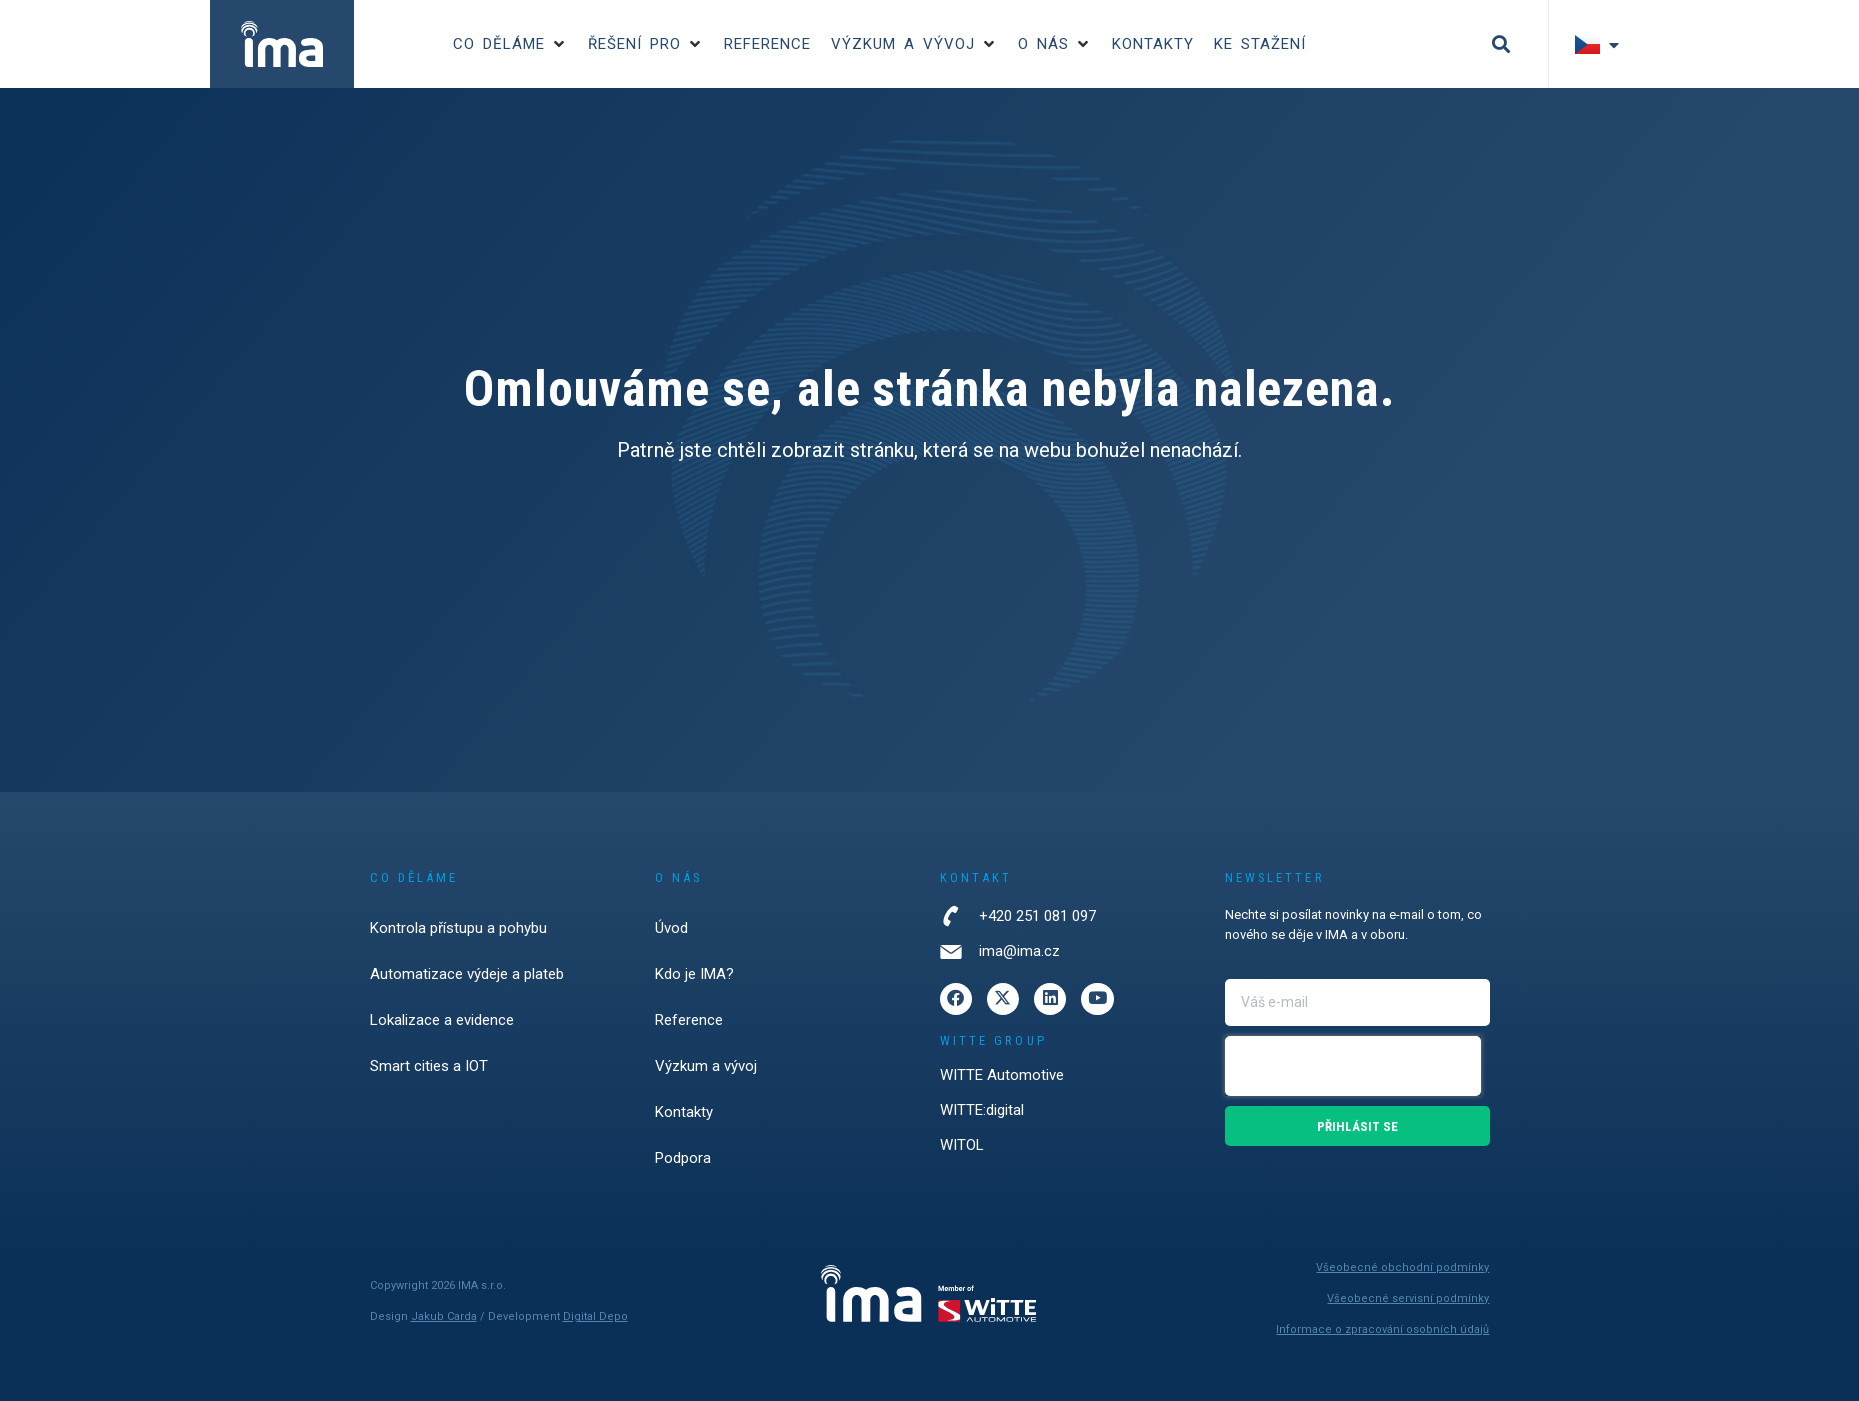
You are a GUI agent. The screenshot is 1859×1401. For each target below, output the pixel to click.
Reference (689, 1020)
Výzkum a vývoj (706, 1066)
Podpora (683, 1158)
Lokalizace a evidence (442, 1020)
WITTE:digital (982, 1116)
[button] (510, 44)
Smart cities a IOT (429, 1066)
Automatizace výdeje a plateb (467, 974)
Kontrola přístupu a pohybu (458, 928)
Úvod (671, 928)
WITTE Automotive (1002, 1081)
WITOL (962, 1151)
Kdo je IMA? (694, 974)
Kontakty (684, 1112)
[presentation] (1353, 1066)
